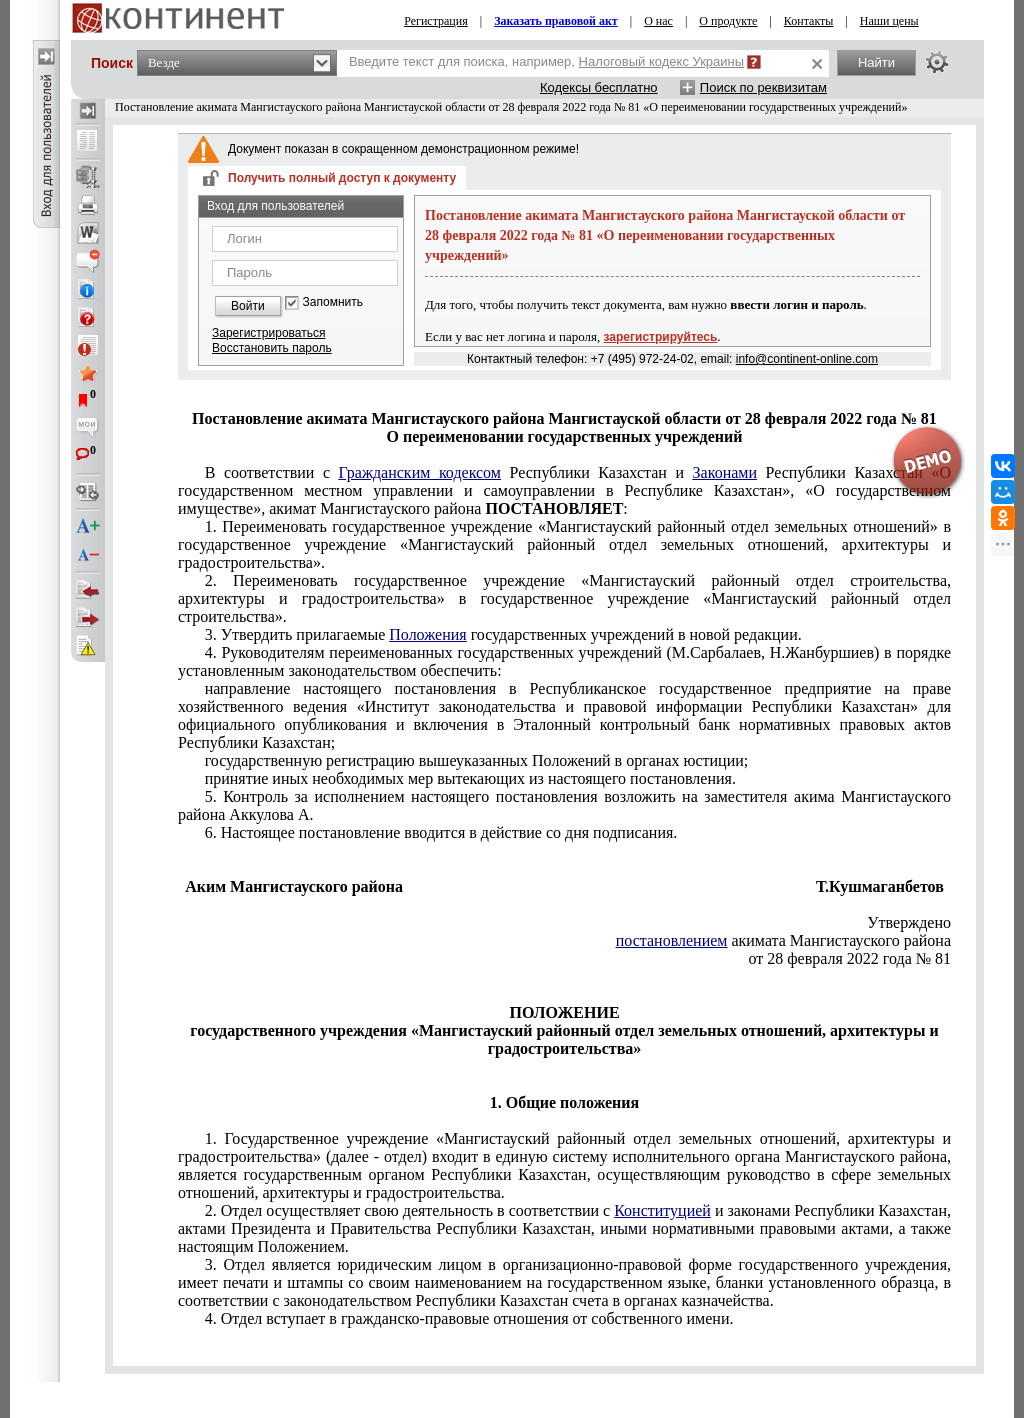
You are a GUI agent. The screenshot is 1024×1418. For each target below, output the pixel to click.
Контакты (809, 21)
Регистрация (436, 21)
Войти (248, 306)
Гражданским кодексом (420, 472)
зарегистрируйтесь (661, 337)
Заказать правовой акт (556, 21)
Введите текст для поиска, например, (546, 61)
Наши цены (889, 21)
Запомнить (333, 302)
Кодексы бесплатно (599, 87)
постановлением (672, 940)
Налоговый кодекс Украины (662, 61)
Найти (876, 62)
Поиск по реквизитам (763, 87)
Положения (427, 634)
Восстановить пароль (272, 348)
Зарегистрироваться (268, 333)
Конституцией (662, 1210)
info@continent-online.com (807, 359)
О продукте (728, 21)
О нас (658, 21)
